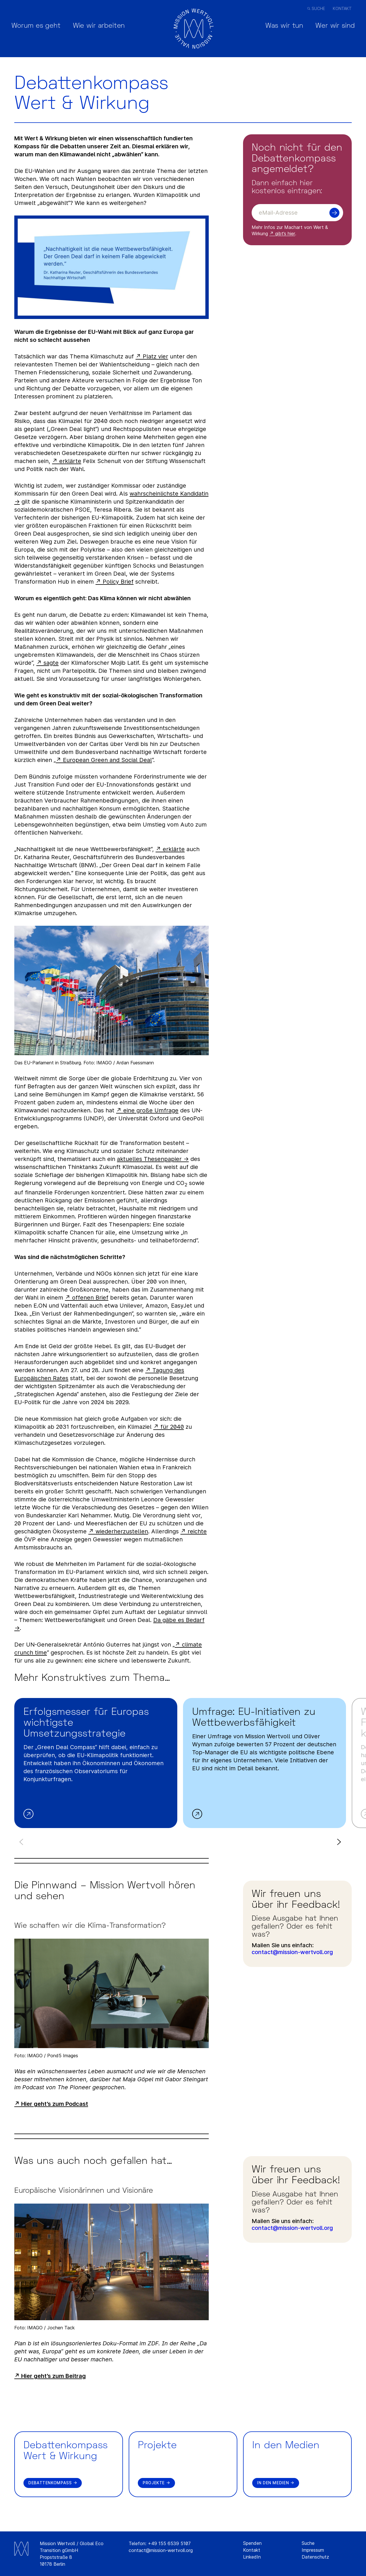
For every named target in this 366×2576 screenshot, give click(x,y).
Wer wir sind (332, 28)
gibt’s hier (285, 233)
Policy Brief (118, 581)
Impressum (313, 2550)
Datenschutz (315, 2557)
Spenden (252, 2543)
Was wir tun (275, 28)
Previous (22, 1841)
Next (338, 1841)
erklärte (70, 461)
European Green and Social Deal (107, 760)
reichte (197, 1531)
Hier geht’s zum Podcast (54, 2103)
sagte (51, 662)
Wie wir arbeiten (108, 28)
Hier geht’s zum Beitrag (53, 2376)
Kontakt (342, 8)
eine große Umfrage (150, 1110)
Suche (318, 8)
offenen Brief (90, 1297)
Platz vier (155, 356)
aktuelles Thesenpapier (149, 1159)
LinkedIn (252, 2557)
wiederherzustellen (122, 1531)
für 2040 (172, 1426)
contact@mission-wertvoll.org (292, 1952)
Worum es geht (38, 28)
